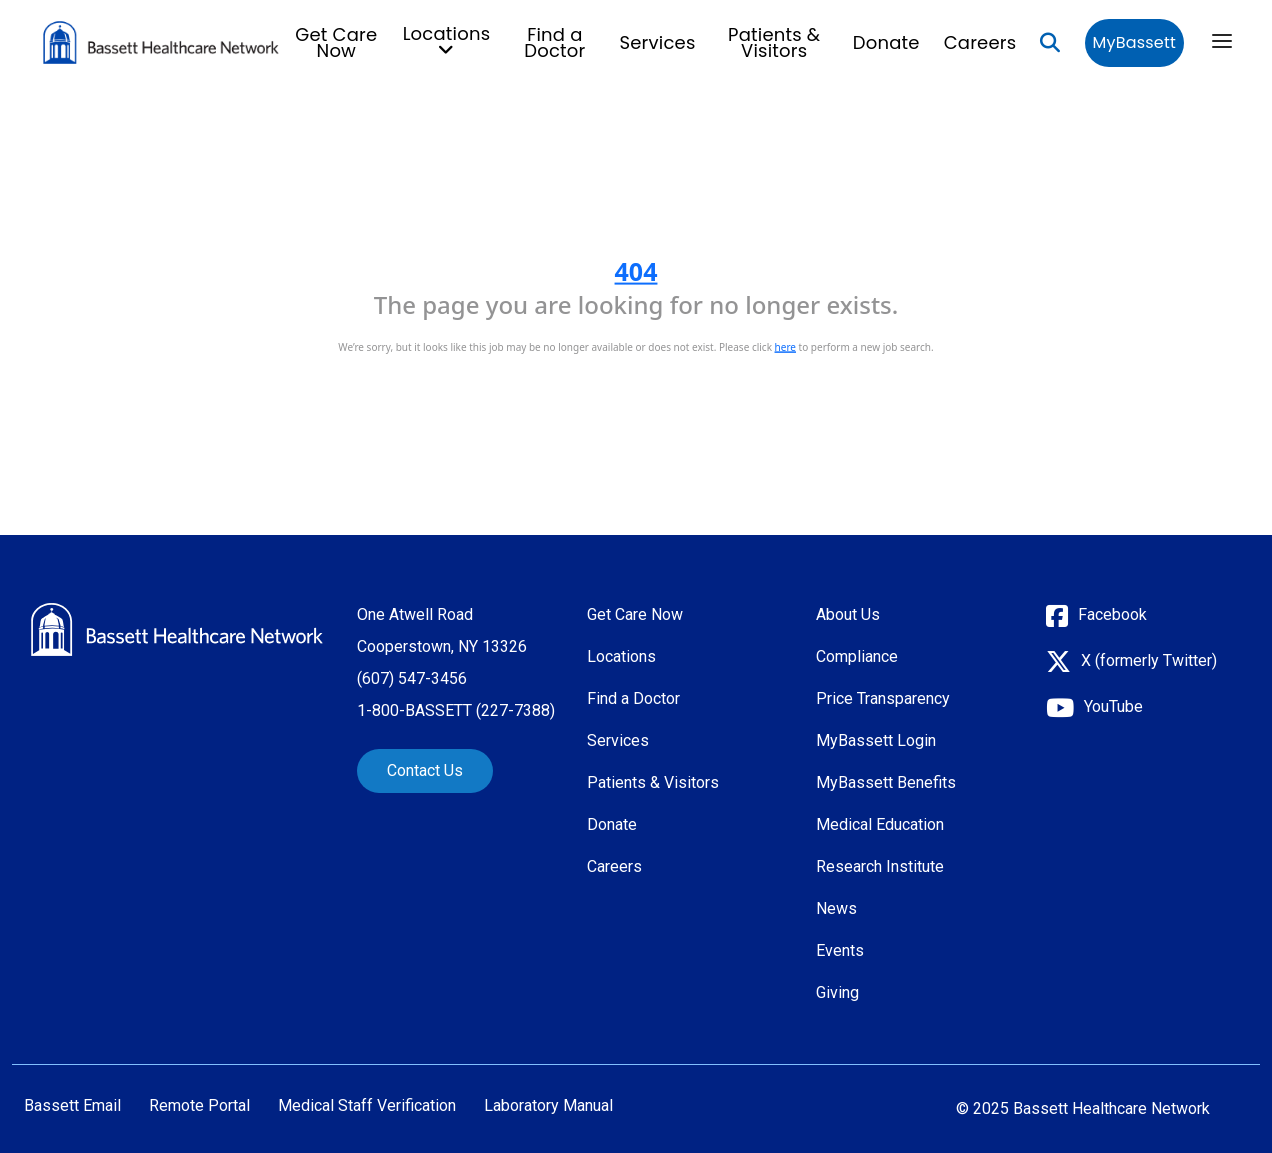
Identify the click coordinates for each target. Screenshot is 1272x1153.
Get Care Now (336, 42)
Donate (886, 42)
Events (840, 950)
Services (657, 42)
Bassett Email (72, 1106)
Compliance (857, 656)
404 (636, 271)
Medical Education (880, 824)
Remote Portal (199, 1106)
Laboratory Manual (548, 1106)
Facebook (1112, 614)
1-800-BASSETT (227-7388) (456, 710)
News (836, 908)
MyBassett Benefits (886, 782)
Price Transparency (883, 698)
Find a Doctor (554, 42)
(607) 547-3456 (412, 678)
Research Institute (880, 866)
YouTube (1113, 706)
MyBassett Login (876, 740)
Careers (980, 42)
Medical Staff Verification (367, 1106)
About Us (848, 614)
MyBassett (1134, 42)
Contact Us (425, 770)
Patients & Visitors (774, 42)
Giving (837, 992)
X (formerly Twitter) (1149, 660)
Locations (621, 656)
